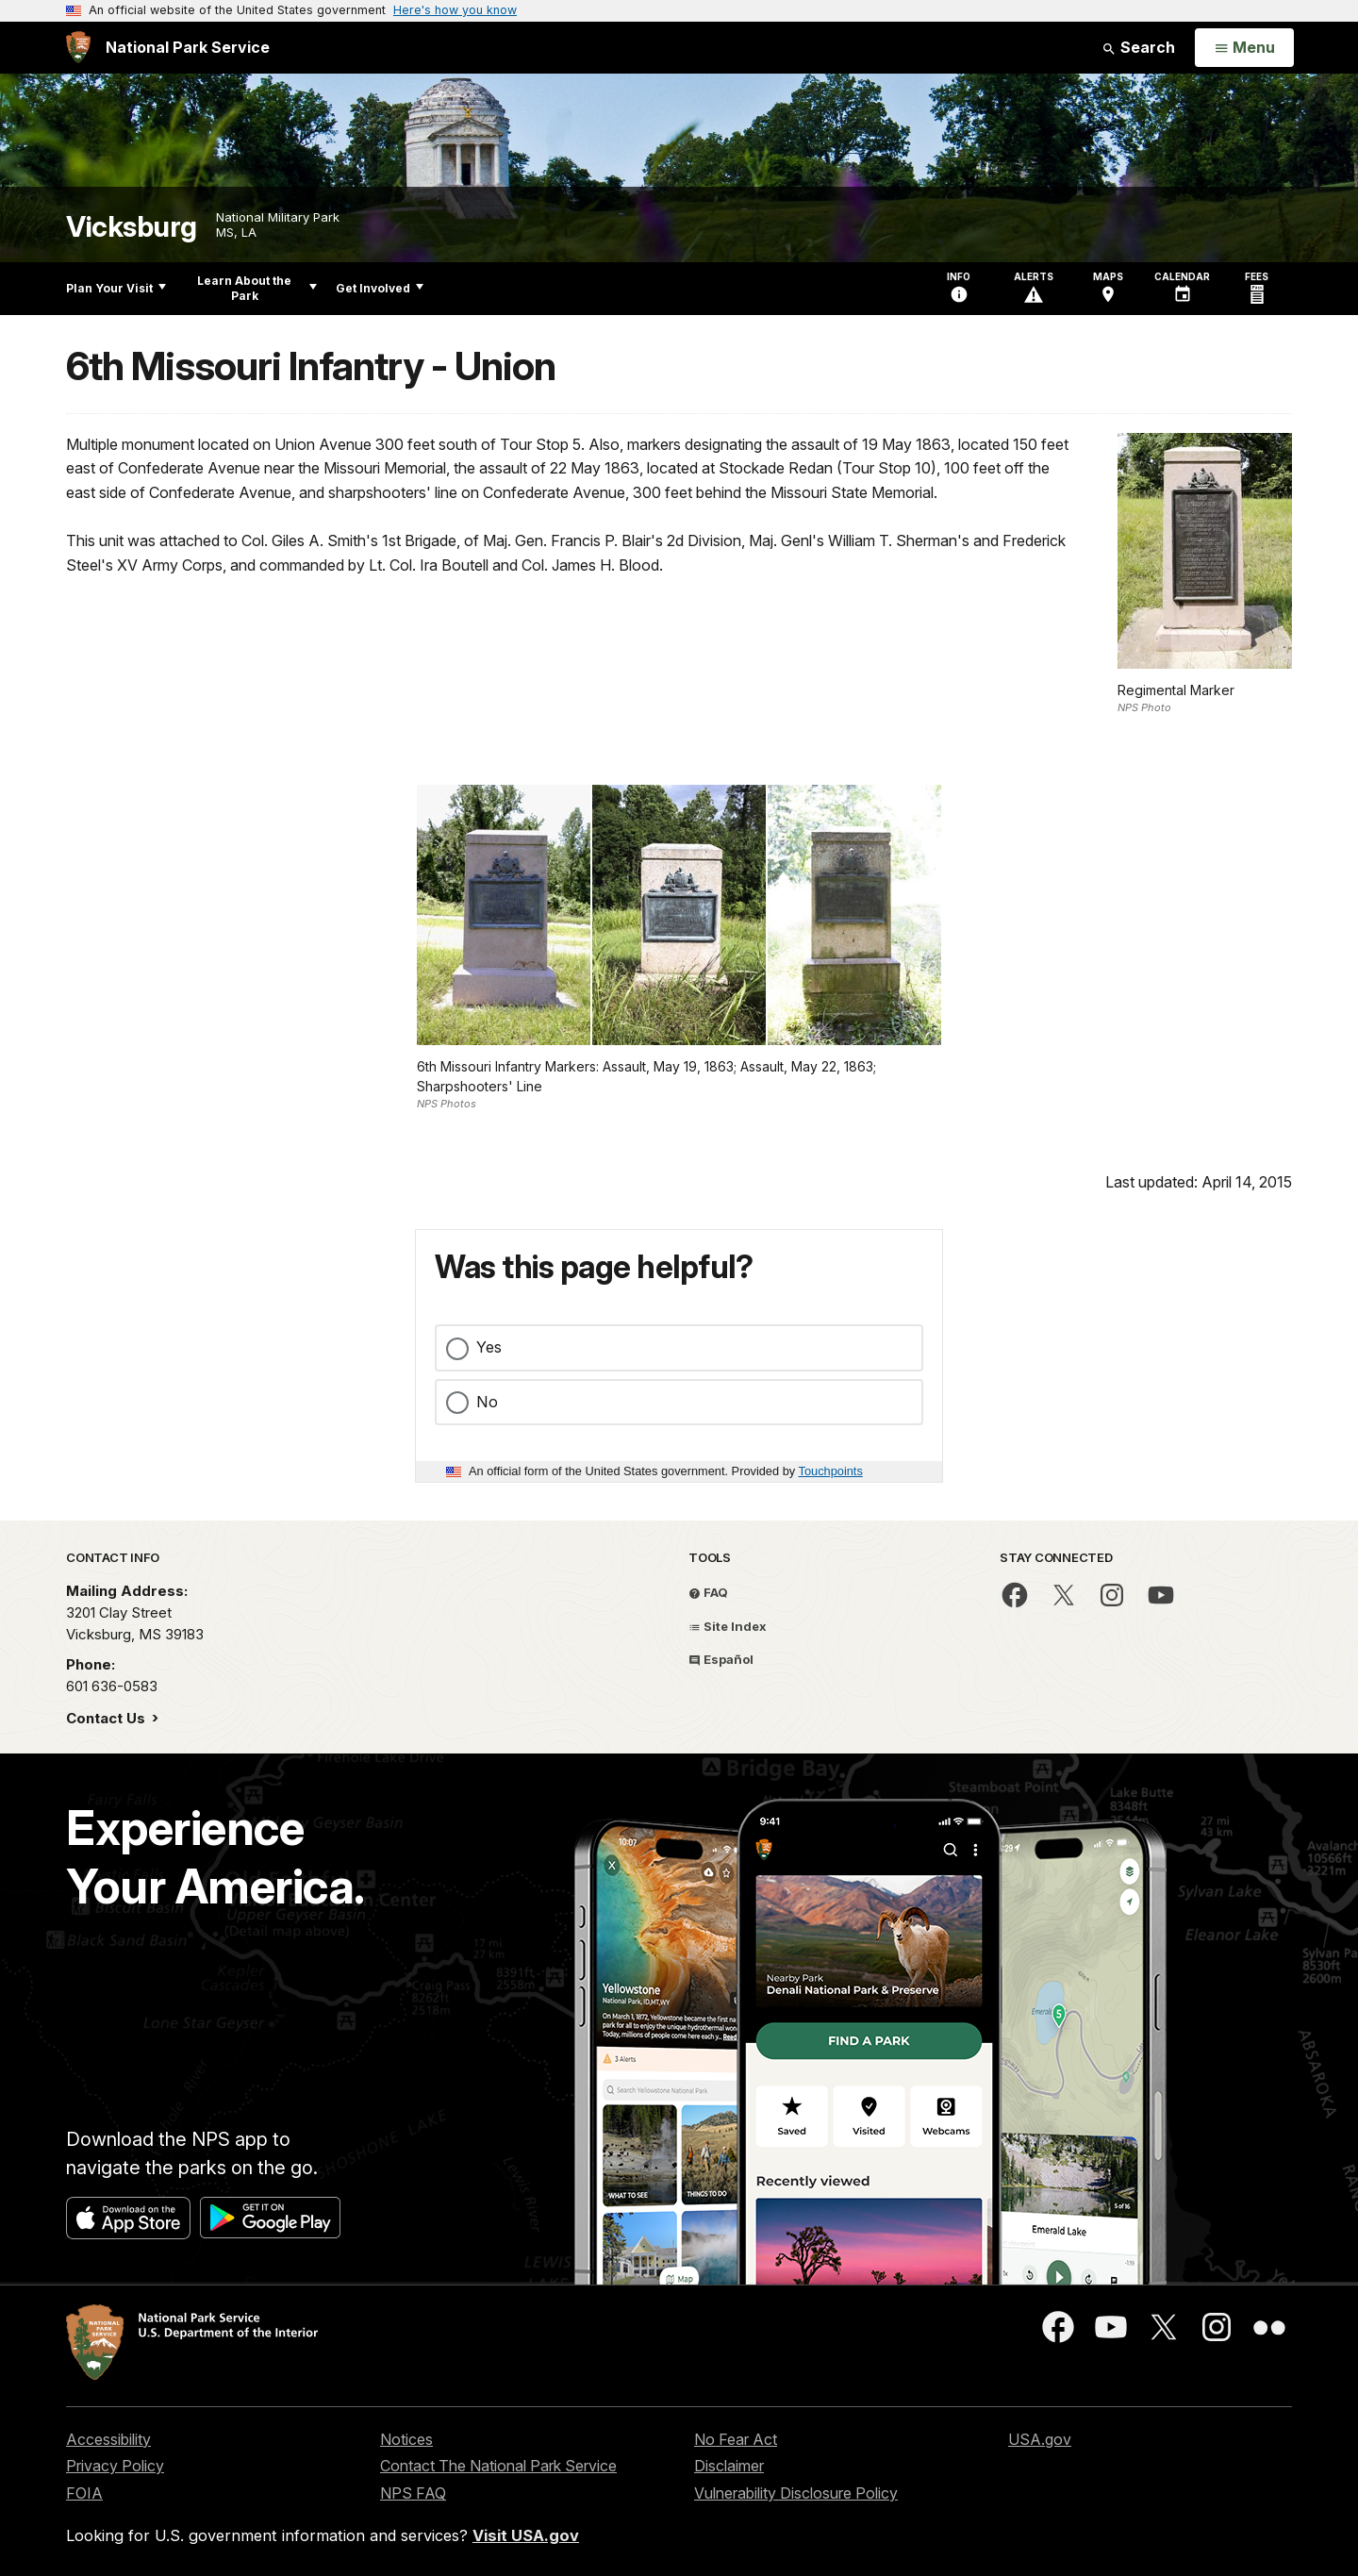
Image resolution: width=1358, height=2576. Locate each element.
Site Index (727, 1626)
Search (1138, 47)
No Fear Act (735, 2439)
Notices (406, 2439)
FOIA (84, 2493)
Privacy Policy (115, 2465)
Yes (489, 1347)
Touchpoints (831, 1471)
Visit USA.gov (525, 2535)
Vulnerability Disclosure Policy (796, 2493)
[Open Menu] (1244, 48)
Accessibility (108, 2439)
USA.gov (1039, 2439)
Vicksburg (131, 227)
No (487, 1401)
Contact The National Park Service (498, 2465)
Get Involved (379, 288)
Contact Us (107, 1718)
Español (721, 1659)
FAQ (708, 1592)
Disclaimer (729, 2465)
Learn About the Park (257, 288)
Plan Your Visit (116, 288)
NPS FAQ (413, 2493)
